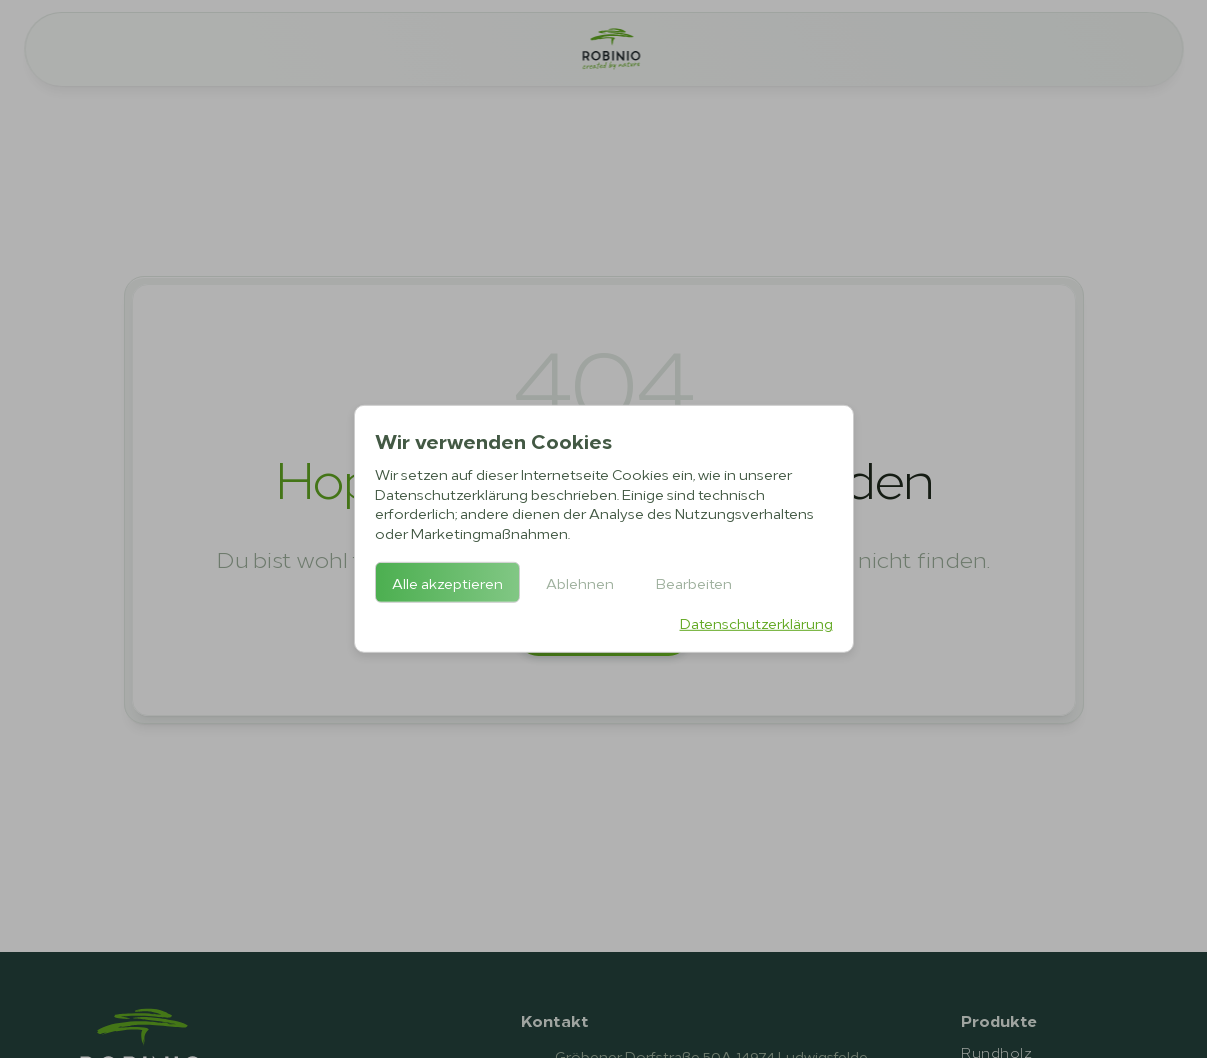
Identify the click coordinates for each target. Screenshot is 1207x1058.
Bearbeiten (694, 582)
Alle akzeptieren (447, 582)
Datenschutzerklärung (756, 622)
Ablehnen (580, 582)
